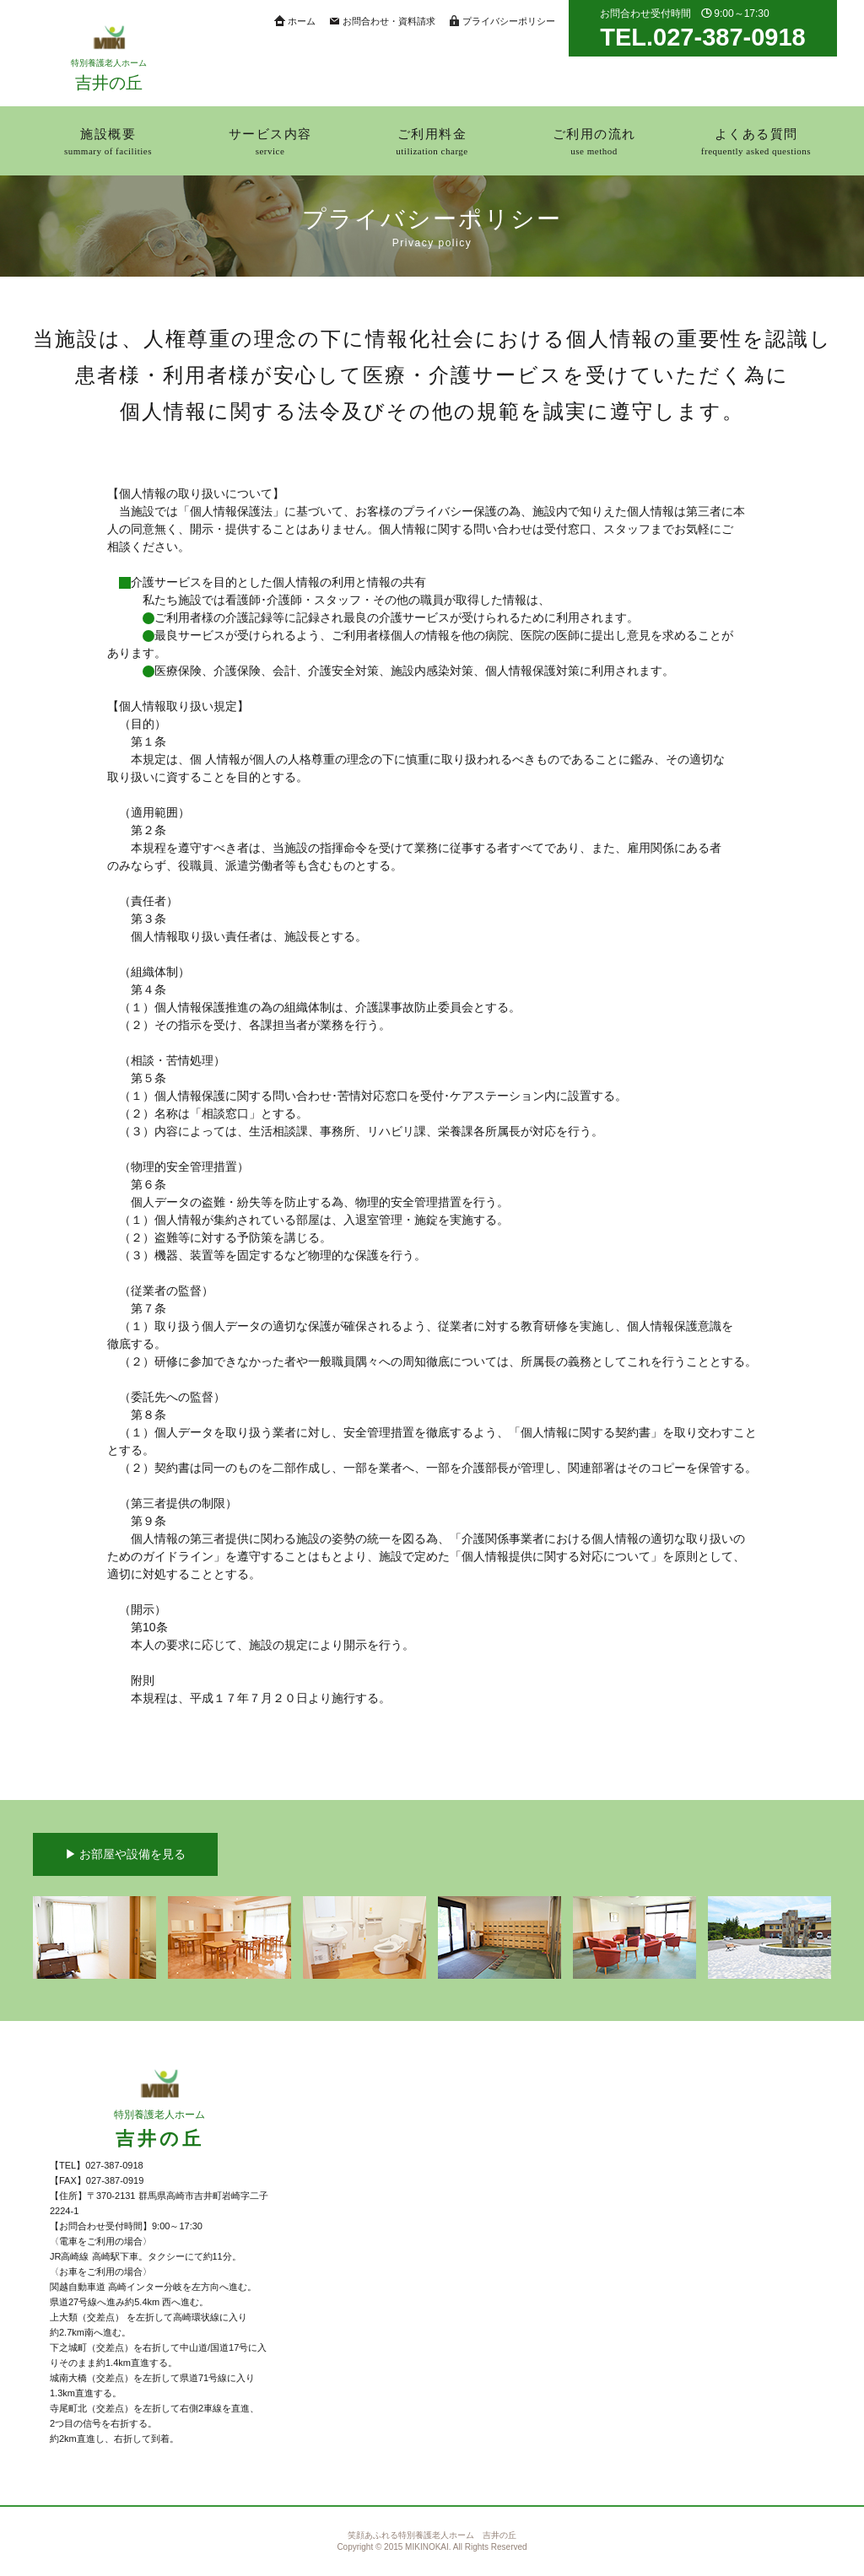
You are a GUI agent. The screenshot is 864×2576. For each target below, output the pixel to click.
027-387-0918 (114, 2165)
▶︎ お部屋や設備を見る (125, 1854)
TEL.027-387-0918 (702, 37)
